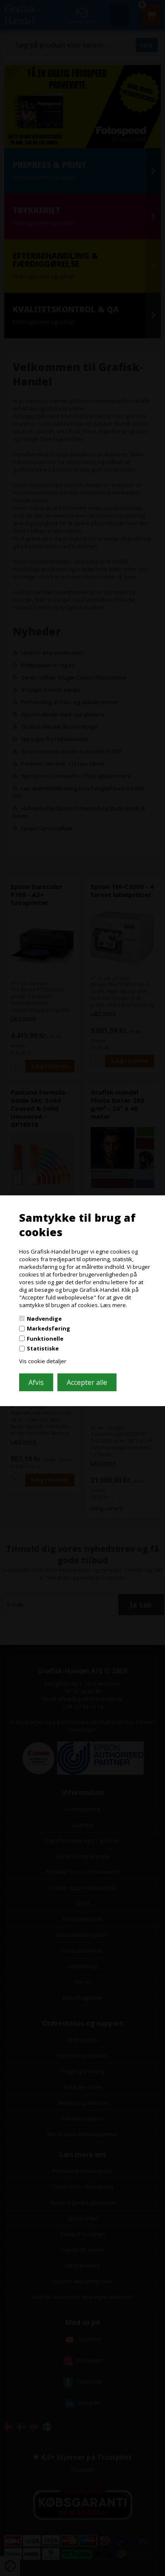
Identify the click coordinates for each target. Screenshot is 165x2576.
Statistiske (43, 1348)
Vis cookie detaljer (42, 1361)
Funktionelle (45, 1338)
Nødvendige (44, 1318)
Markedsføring (48, 1328)
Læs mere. (113, 1305)
